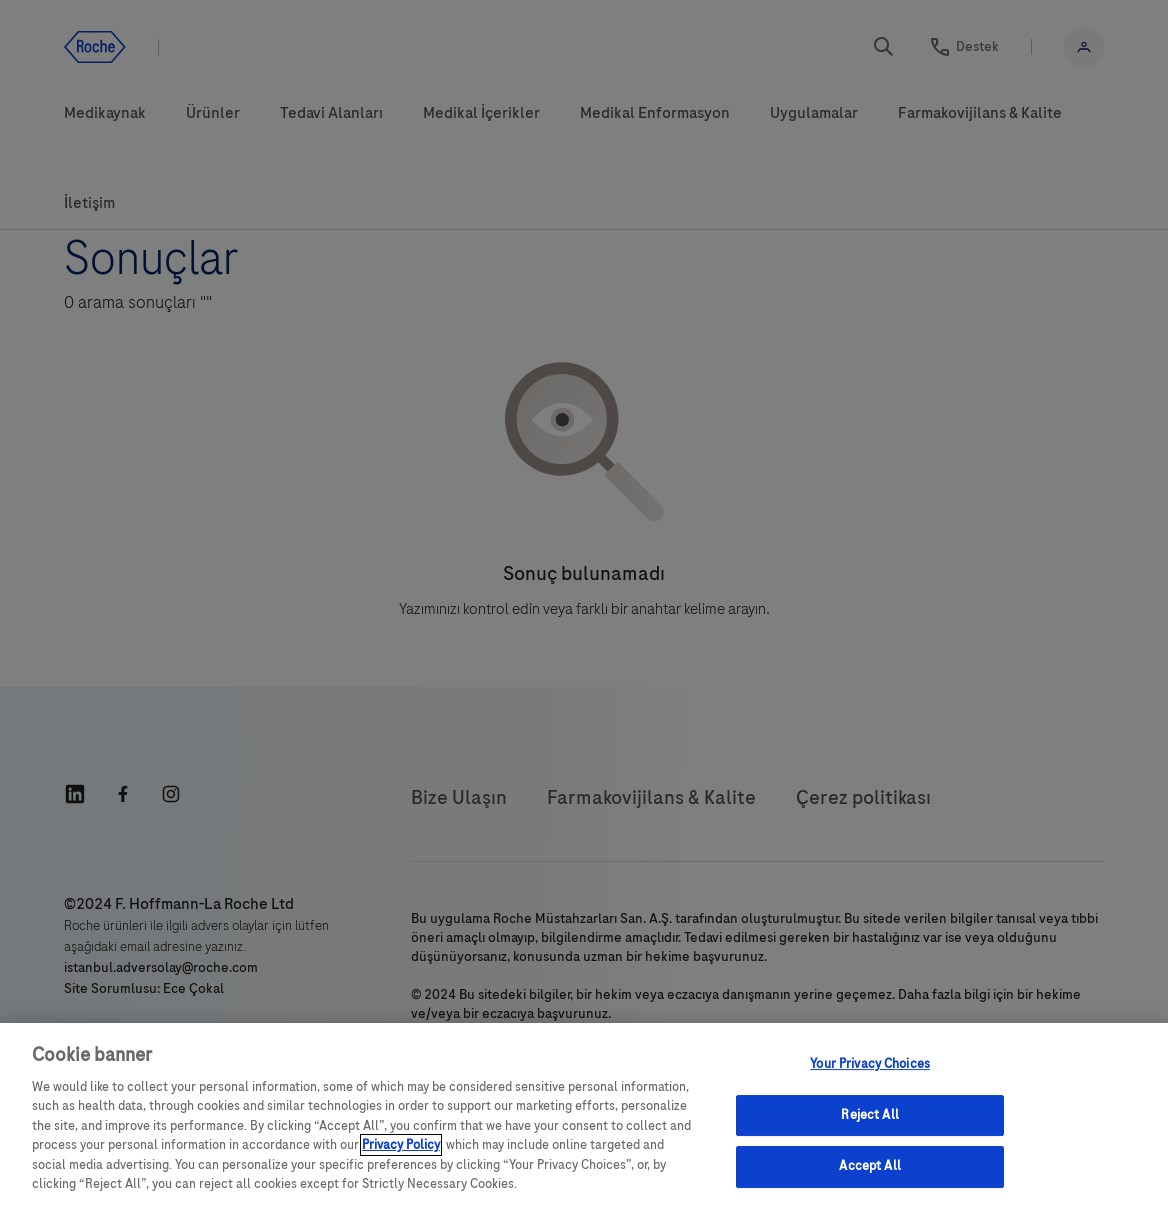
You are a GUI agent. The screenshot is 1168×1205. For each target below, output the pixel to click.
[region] (584, 1114)
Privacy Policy (401, 1145)
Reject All (869, 1115)
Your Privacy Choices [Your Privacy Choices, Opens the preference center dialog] (870, 1064)
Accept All (869, 1166)
